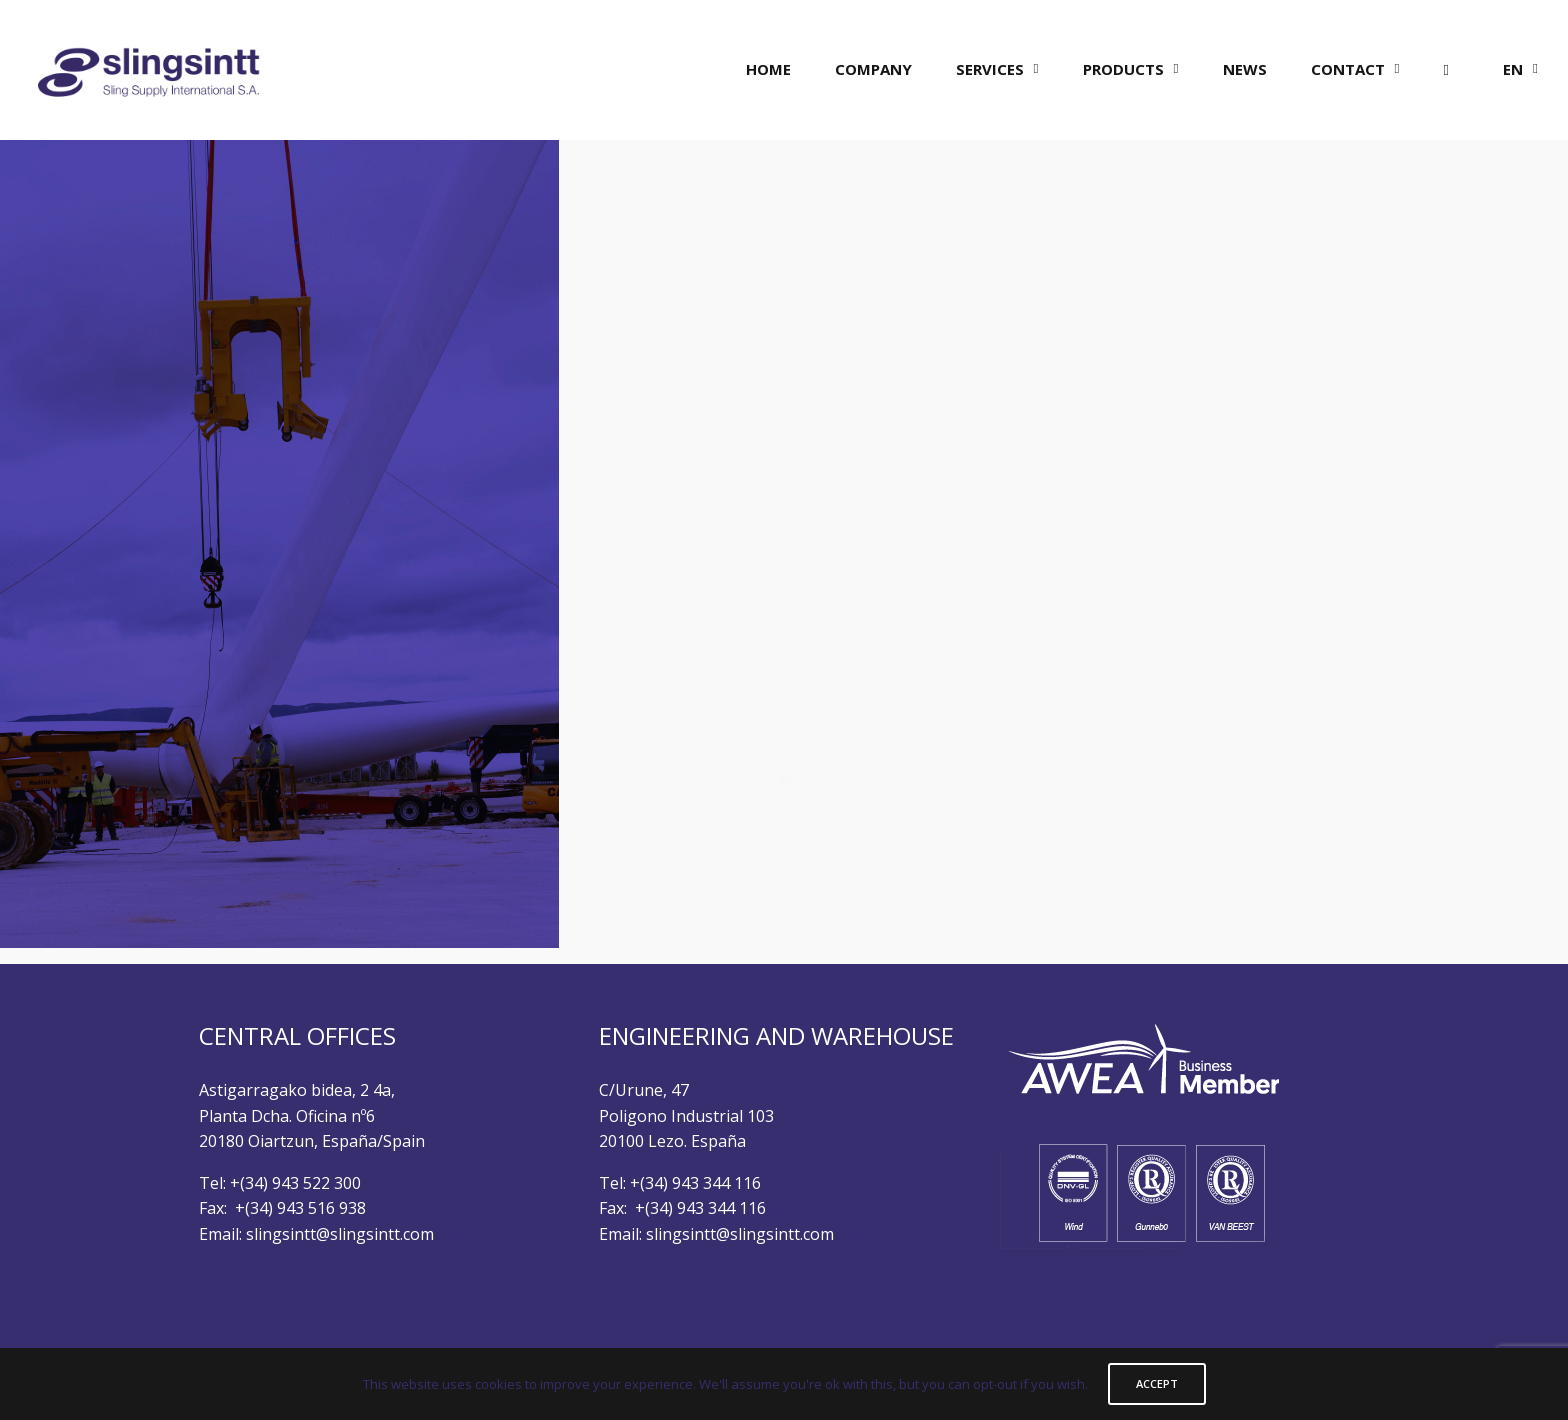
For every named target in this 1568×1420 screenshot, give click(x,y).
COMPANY (873, 69)
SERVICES (990, 69)
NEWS (1245, 69)
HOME (768, 69)
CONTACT (1348, 69)
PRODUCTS (1123, 69)
